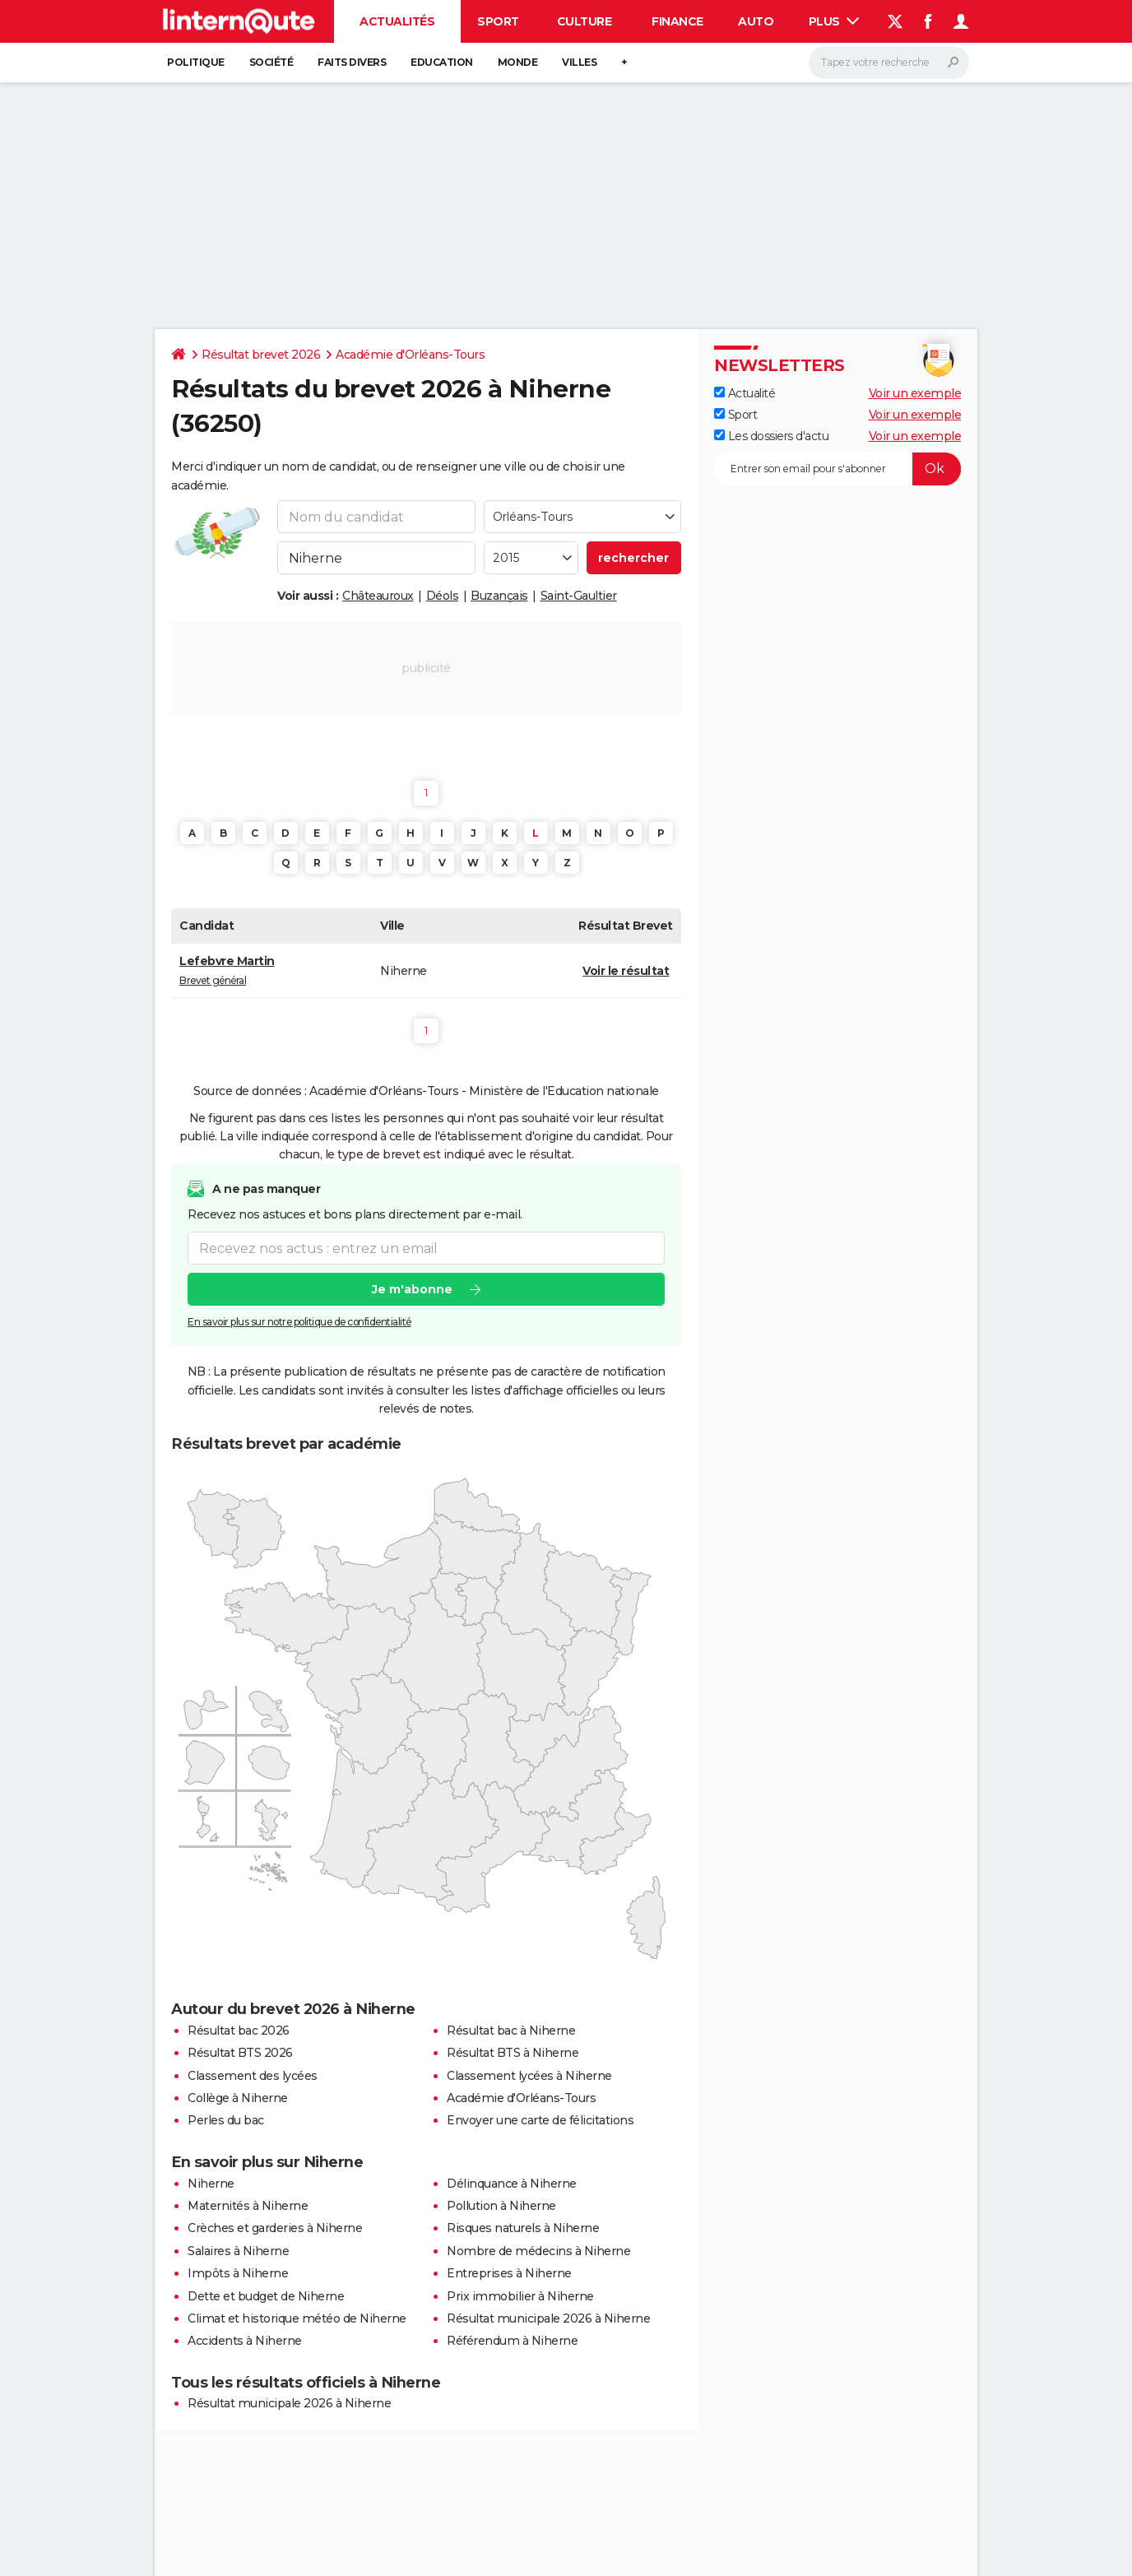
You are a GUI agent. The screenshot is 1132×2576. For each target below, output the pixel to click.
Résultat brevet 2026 (261, 354)
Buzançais (499, 595)
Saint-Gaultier (578, 595)
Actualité (744, 393)
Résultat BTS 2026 (240, 2052)
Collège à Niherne (238, 2098)
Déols (442, 595)
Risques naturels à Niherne (523, 2228)
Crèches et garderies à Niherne (275, 2228)
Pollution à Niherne (501, 2205)
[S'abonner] (837, 469)
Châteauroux (378, 595)
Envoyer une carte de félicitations (540, 2120)
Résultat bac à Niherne (511, 2030)
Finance (677, 21)
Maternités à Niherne (248, 2205)
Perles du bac (226, 2120)
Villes (579, 62)
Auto (755, 21)
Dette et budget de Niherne (266, 2296)
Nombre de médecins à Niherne (538, 2251)
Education (442, 62)
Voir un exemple (915, 393)
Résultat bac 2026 (239, 2030)
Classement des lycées (253, 2075)
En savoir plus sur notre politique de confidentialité (299, 1322)
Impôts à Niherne (238, 2273)
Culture (584, 21)
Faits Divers (352, 62)
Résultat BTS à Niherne (512, 2052)
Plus (834, 21)
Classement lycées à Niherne (529, 2075)
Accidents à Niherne (245, 2340)
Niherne (211, 2183)
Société (271, 62)
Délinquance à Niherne (512, 2183)
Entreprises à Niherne (509, 2273)
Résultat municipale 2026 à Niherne (548, 2318)
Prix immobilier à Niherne (520, 2296)
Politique (196, 62)
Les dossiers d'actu (771, 436)
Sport (498, 21)
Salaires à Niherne (238, 2251)
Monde (518, 62)
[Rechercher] (889, 62)
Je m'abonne (412, 1289)
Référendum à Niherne (512, 2340)
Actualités (397, 21)
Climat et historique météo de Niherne (297, 2318)
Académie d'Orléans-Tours (410, 354)
